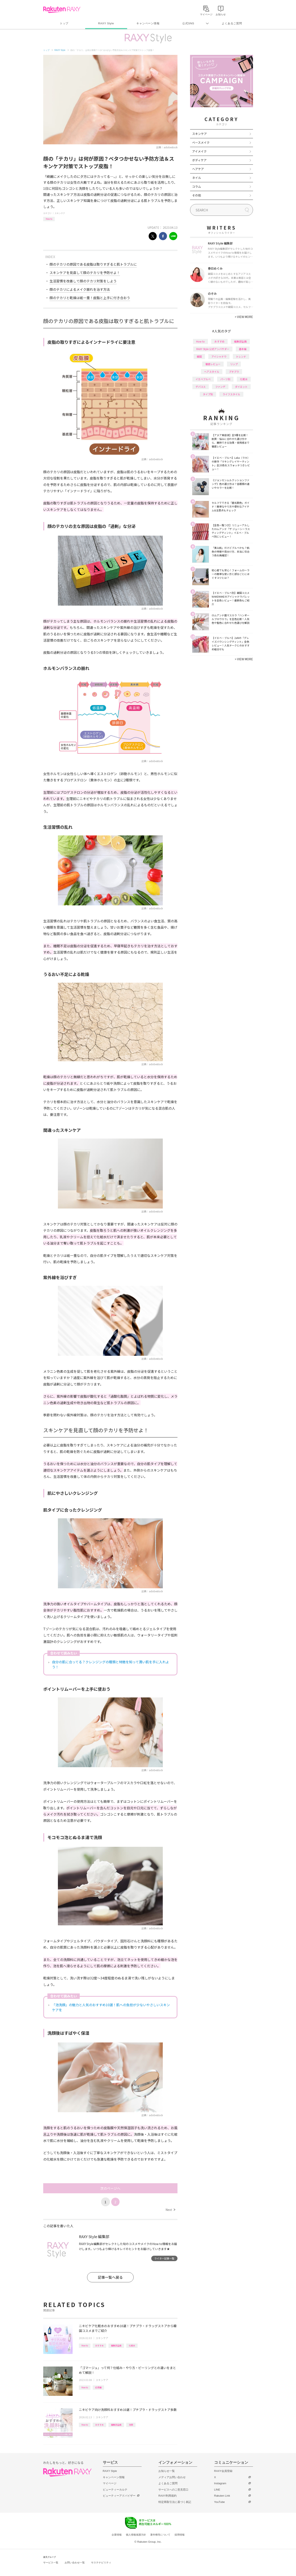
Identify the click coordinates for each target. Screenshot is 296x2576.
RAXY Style (106, 23)
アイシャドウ (218, 356)
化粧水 (132, 2345)
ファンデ (220, 386)
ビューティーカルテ (115, 2489)
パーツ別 (225, 379)
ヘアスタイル (211, 371)
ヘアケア (198, 169)
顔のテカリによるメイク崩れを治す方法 (80, 289)
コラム (196, 186)
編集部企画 (116, 2345)
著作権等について (160, 2534)
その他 (196, 195)
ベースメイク (201, 142)
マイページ (109, 2483)
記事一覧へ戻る (110, 2277)
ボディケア (199, 160)
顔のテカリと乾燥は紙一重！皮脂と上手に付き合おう (90, 297)
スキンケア (60, 213)
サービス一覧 (50, 2562)
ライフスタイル (231, 394)
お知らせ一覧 (166, 2471)
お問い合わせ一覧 (75, 2562)
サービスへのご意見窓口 (173, 2489)
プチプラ (234, 371)
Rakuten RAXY (61, 9)
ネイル (196, 178)
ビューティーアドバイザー (119, 2495)
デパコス (201, 386)
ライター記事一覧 (164, 2258)
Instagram (220, 2483)
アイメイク (199, 151)
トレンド (241, 356)
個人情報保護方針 (136, 2534)
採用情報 (180, 2534)
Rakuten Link (222, 2495)
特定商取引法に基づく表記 (174, 2502)
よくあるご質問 (232, 23)
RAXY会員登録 (223, 2471)
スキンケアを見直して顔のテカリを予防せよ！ (85, 272)
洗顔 (131, 2424)
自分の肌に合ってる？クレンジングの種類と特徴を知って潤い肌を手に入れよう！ (110, 1664)
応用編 (98, 2387)
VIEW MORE (244, 317)
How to (49, 218)
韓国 (199, 356)
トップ (64, 23)
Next (170, 2210)
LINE (217, 2489)
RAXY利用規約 (167, 2495)
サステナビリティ (101, 2562)
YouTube (219, 2502)
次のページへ (110, 2188)
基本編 (242, 349)
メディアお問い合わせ (172, 2477)
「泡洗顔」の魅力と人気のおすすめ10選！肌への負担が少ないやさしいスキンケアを (111, 2007)
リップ (234, 364)
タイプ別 (208, 394)
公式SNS (188, 23)
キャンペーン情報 (147, 23)
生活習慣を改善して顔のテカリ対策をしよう (83, 280)
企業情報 (117, 2534)
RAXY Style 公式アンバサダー (212, 349)
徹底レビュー (212, 364)
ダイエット (241, 386)
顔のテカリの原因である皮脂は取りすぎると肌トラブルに (93, 264)
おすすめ (99, 2345)
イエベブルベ (203, 379)
